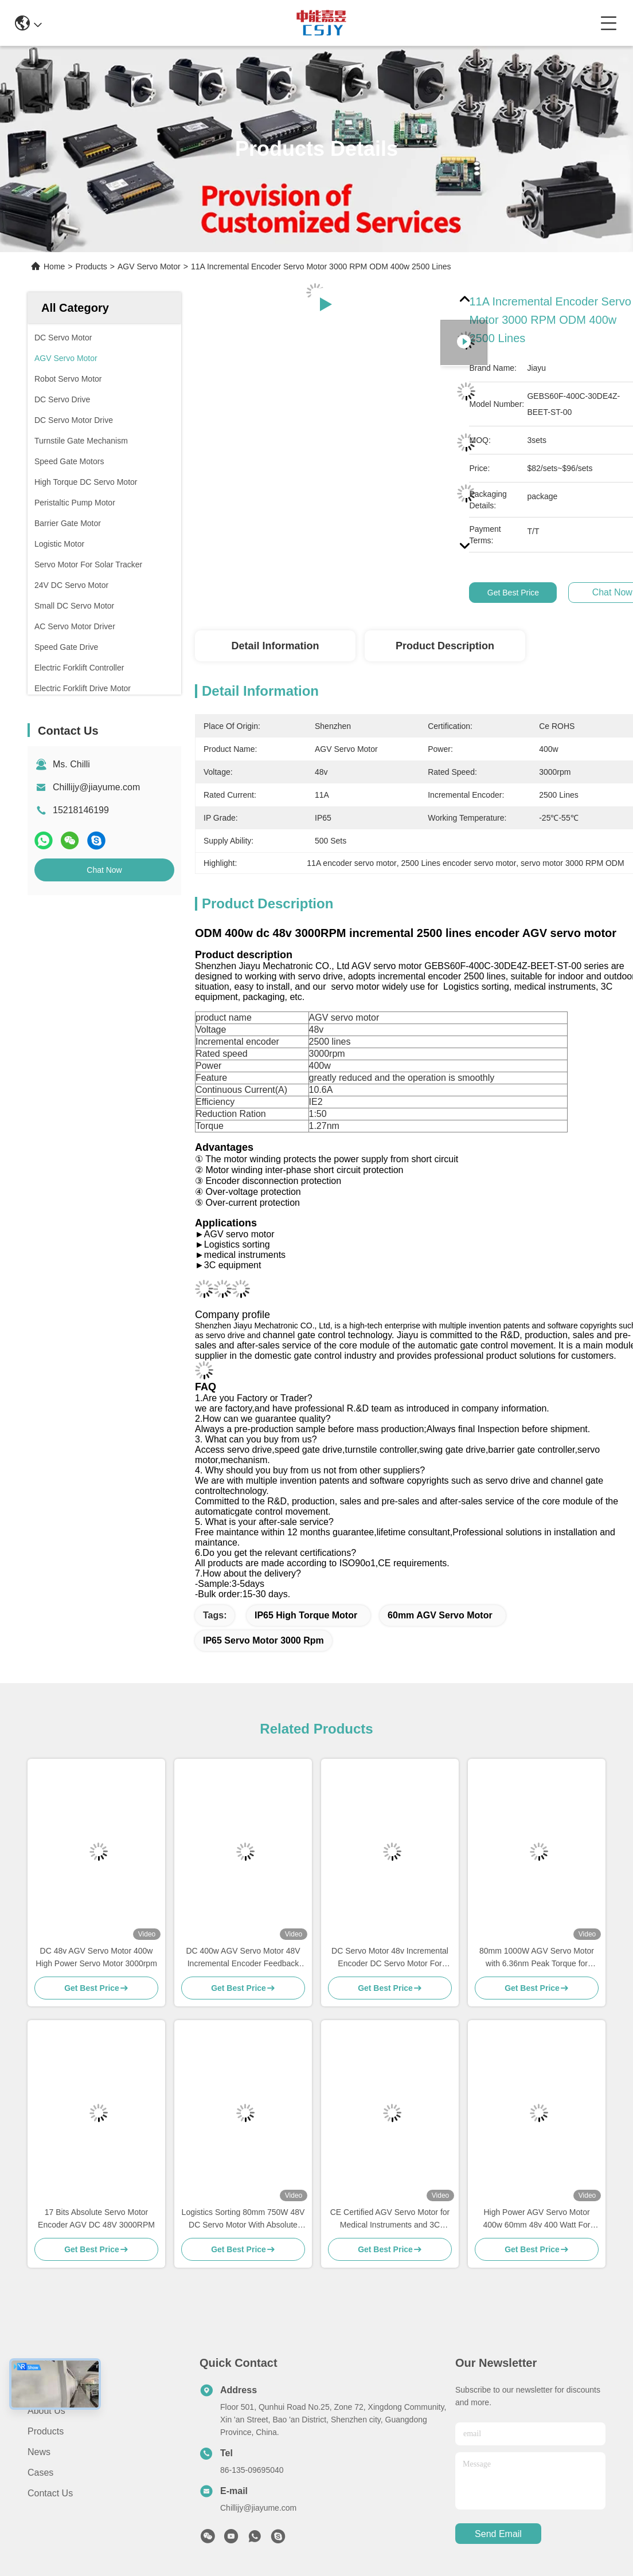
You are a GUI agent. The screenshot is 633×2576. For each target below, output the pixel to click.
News (39, 2452)
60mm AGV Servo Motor (440, 1615)
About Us (46, 2411)
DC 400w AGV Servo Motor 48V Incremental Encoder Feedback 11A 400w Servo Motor (243, 1958)
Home (54, 266)
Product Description (445, 646)
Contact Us (50, 2493)
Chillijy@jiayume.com (96, 787)
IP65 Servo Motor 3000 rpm (263, 1640)
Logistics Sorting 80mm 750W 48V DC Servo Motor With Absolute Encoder (243, 2219)
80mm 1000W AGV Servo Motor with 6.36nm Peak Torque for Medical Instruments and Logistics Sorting (536, 1958)
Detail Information (275, 646)
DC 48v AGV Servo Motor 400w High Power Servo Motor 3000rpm (96, 1957)
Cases (40, 2472)
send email (498, 2534)
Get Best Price (513, 593)
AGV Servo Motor (149, 266)
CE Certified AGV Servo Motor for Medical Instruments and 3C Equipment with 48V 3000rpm (390, 2219)
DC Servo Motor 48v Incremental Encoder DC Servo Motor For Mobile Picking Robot (389, 1958)
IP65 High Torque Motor (306, 1615)
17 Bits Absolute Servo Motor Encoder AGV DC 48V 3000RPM (96, 2218)
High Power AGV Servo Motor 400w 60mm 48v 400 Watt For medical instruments (536, 2219)
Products (91, 266)
